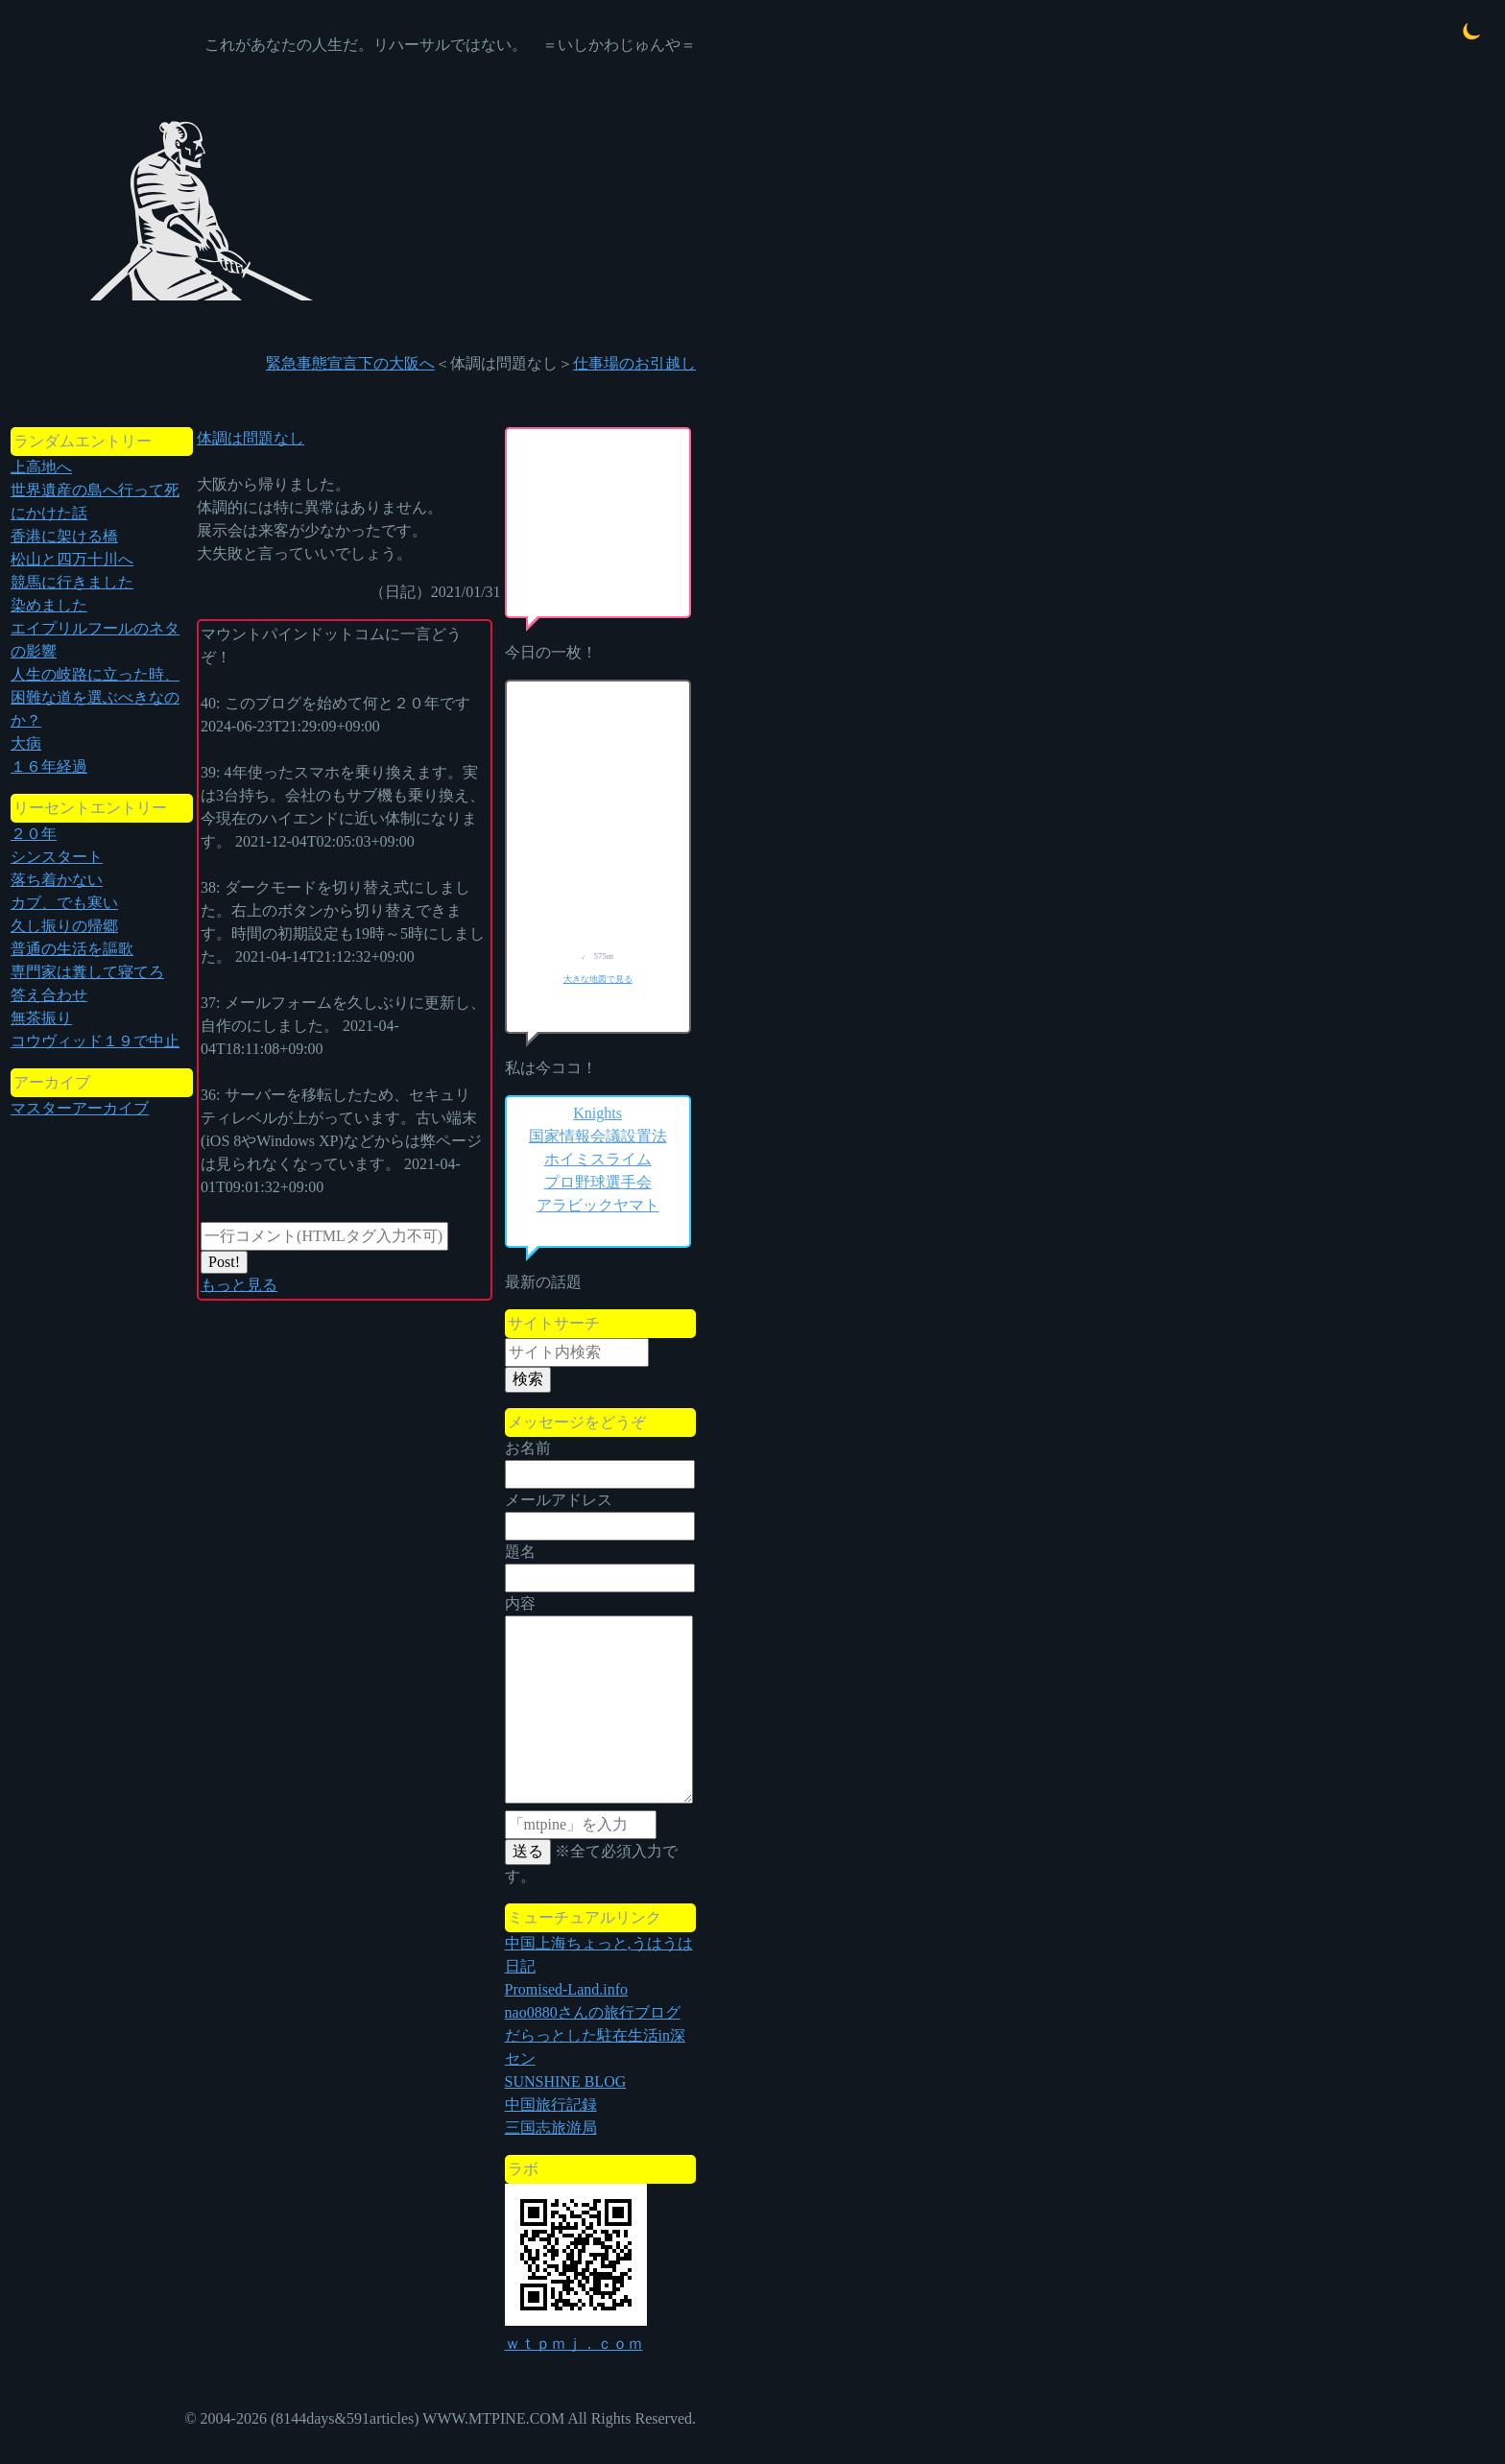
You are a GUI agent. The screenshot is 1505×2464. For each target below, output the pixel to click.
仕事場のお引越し (634, 363)
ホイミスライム (598, 1159)
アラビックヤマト (598, 1205)
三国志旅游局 (551, 2127)
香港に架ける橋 (64, 536)
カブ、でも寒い (64, 903)
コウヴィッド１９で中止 (95, 1041)
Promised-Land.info (566, 1989)
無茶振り (41, 1018)
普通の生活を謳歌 (72, 949)
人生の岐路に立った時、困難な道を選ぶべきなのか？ (95, 697)
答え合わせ (49, 995)
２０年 (34, 833)
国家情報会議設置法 (598, 1136)
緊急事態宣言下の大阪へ (350, 363)
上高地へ (41, 467)
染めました (49, 605)
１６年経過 (49, 766)
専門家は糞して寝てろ (87, 972)
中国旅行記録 (551, 2104)
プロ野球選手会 (598, 1182)
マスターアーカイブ (80, 1108)
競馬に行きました (72, 582)
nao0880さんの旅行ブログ (593, 2012)
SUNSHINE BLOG (566, 2081)
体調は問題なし (250, 438)
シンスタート (57, 857)
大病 (26, 743)
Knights (597, 1113)
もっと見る (239, 1285)
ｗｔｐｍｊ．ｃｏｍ (574, 2343)
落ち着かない (57, 880)
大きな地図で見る (598, 979)
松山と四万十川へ (72, 559)
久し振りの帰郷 (64, 926)
